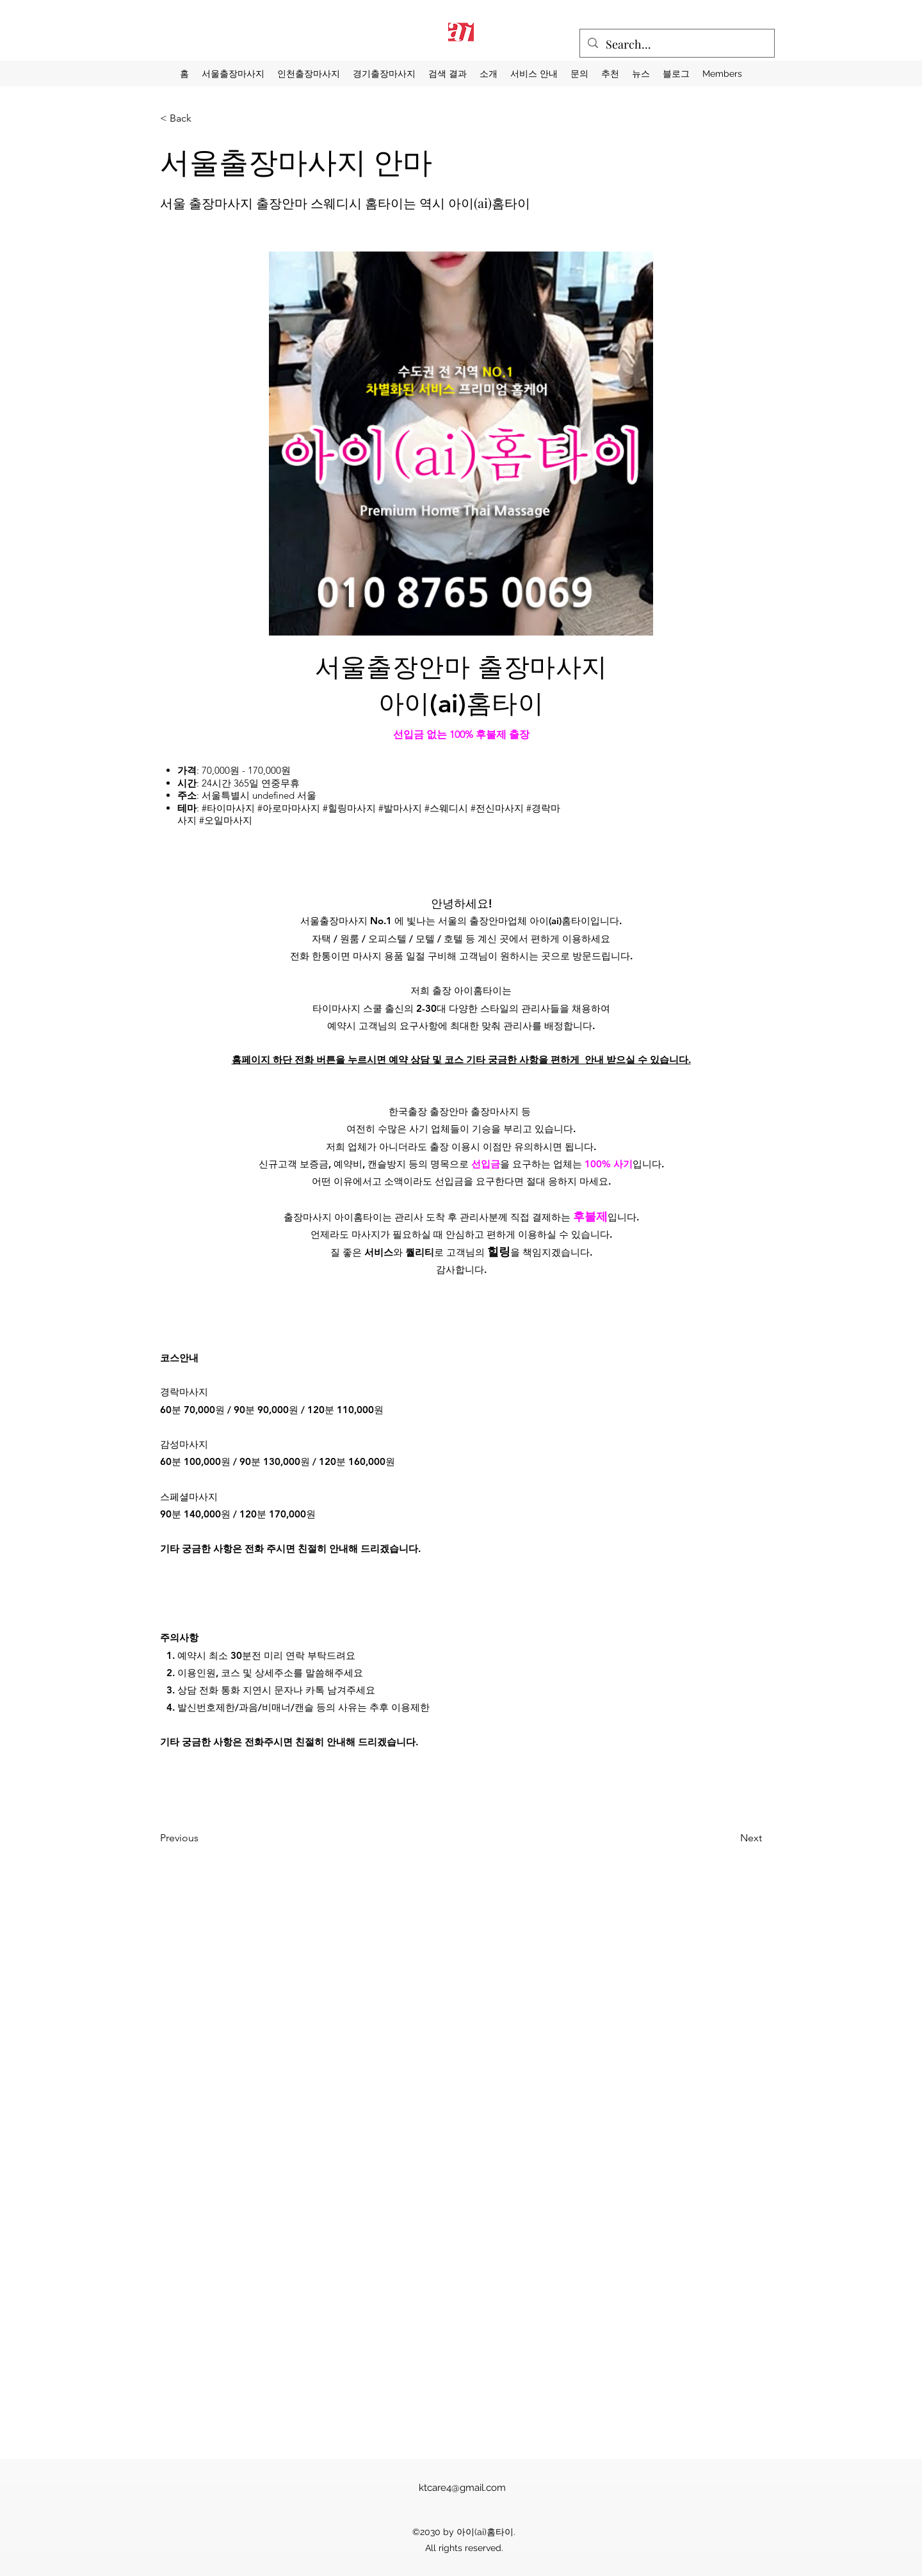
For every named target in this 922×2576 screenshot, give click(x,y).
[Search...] (676, 44)
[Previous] (218, 1838)
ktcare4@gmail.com (462, 2487)
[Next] (718, 1838)
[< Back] (202, 118)
